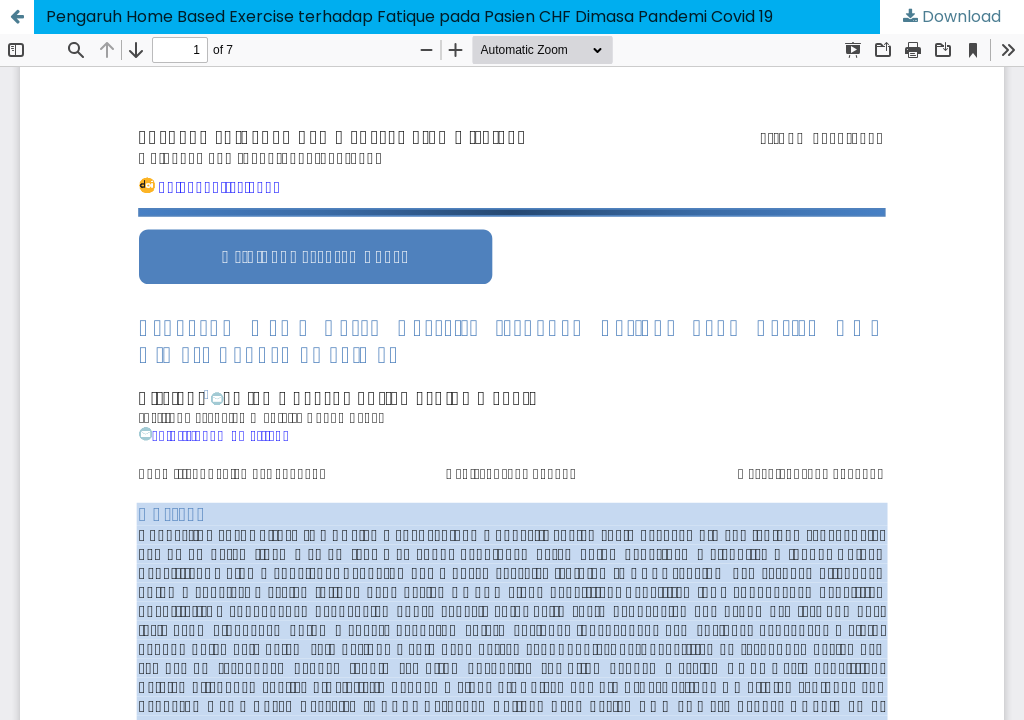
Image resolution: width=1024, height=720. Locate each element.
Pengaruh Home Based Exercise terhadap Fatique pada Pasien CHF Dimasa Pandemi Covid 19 (409, 16)
